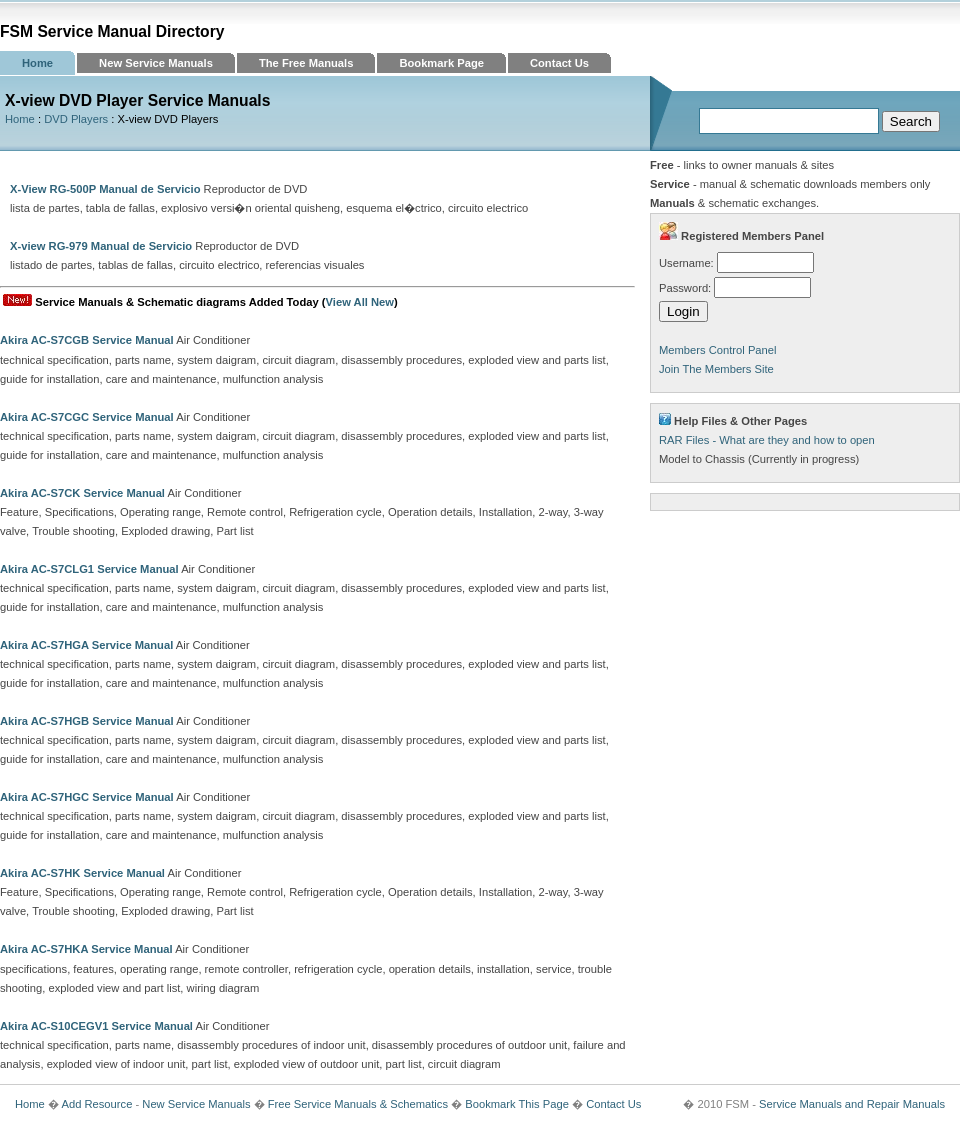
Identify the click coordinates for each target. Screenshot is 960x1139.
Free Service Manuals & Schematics (358, 1104)
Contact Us (559, 63)
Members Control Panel (718, 350)
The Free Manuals (306, 63)
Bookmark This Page (517, 1104)
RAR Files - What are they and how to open (767, 440)
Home (37, 63)
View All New (360, 302)
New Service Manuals (156, 63)
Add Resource (96, 1104)
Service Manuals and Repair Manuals (852, 1104)
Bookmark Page (441, 63)
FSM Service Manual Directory (112, 31)
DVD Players (76, 119)
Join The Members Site (716, 369)
